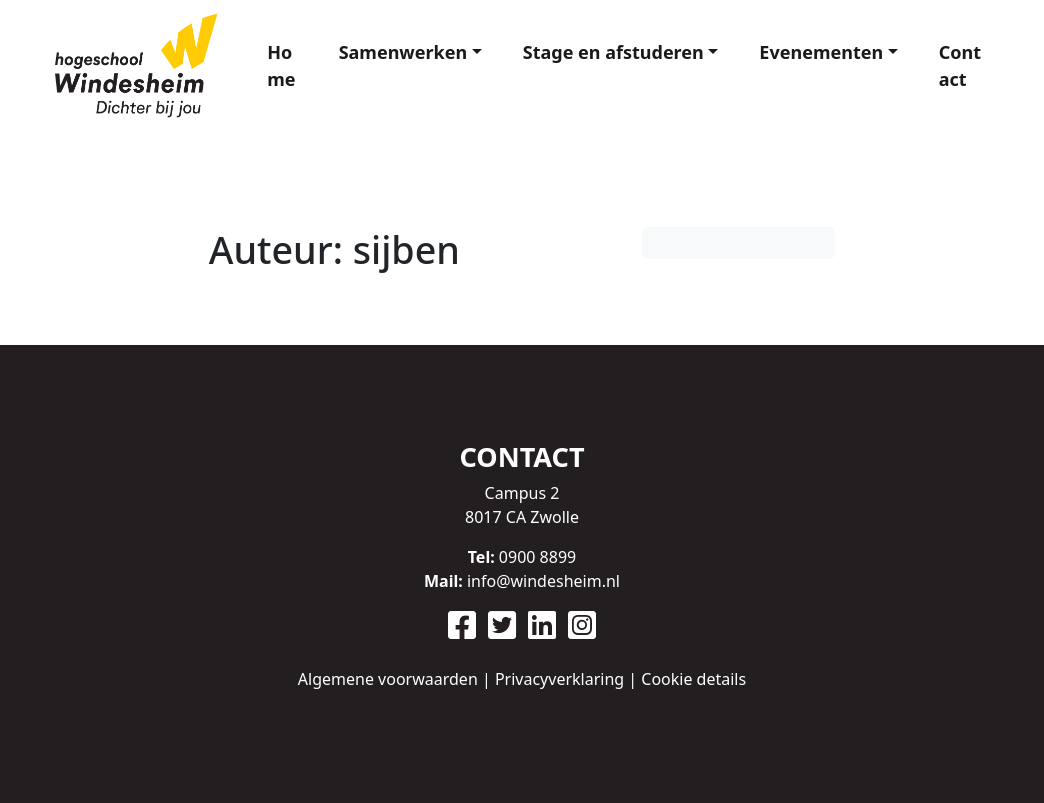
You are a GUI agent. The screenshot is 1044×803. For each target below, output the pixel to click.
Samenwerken (403, 52)
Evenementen (821, 52)
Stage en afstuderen (613, 52)
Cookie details (693, 679)
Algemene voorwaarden (388, 679)
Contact (960, 65)
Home (281, 65)
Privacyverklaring (559, 679)
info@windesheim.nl (543, 581)
